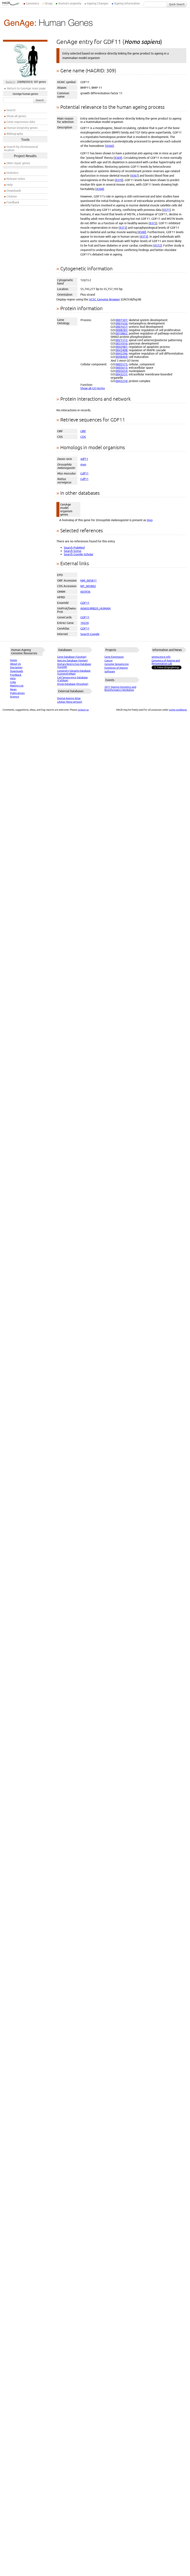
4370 (119, 180)
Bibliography (14, 133)
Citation (11, 196)
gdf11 (84, 459)
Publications (17, 693)
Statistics (12, 172)
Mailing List (17, 685)
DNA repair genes (18, 163)
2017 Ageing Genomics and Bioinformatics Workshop (120, 688)
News (13, 689)
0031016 (121, 343)
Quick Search (177, 4)
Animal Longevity (69, 3)
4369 (117, 157)
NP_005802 (88, 586)
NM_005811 (88, 580)
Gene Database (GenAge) (71, 656)
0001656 (121, 323)
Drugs (49, 3)
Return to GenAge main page (26, 88)
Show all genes (16, 116)
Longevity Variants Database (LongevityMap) (74, 672)
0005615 (121, 367)
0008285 (121, 330)
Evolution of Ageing (116, 667)
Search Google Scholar (78, 554)
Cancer (108, 660)
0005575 (121, 364)
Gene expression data (20, 121)
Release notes (15, 178)
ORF (83, 431)
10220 (84, 623)
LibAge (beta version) (69, 701)
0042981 (121, 346)
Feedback (12, 202)
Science (14, 696)
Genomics (32, 3)
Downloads (13, 190)
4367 (134, 175)
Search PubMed (74, 547)
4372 (153, 223)
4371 (166, 209)
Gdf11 (84, 473)
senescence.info (161, 656)
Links (13, 682)
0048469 (121, 356)
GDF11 (84, 602)
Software (109, 671)
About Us (15, 663)
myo (83, 464)
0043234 (121, 381)
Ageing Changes (97, 3)
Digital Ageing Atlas (69, 698)
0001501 (121, 320)
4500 (141, 232)
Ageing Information (127, 3)
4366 (109, 145)
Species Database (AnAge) (72, 660)
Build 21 (10, 81)
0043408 (121, 350)
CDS (83, 436)
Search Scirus (72, 551)
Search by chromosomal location (21, 148)
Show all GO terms (92, 388)
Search (40, 100)
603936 (85, 591)
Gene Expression (114, 656)
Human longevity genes (22, 127)
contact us (83, 709)
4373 (122, 227)
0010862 (121, 333)
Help (9, 184)
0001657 (121, 326)
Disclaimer (16, 667)
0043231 (121, 374)
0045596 (121, 353)
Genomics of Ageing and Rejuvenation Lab (166, 662)
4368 (99, 189)
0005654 (121, 371)
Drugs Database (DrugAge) (72, 684)
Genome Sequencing (116, 664)
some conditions (178, 709)
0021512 (121, 340)
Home (13, 660)
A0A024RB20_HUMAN (95, 608)
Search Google (89, 634)
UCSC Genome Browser (104, 299)
